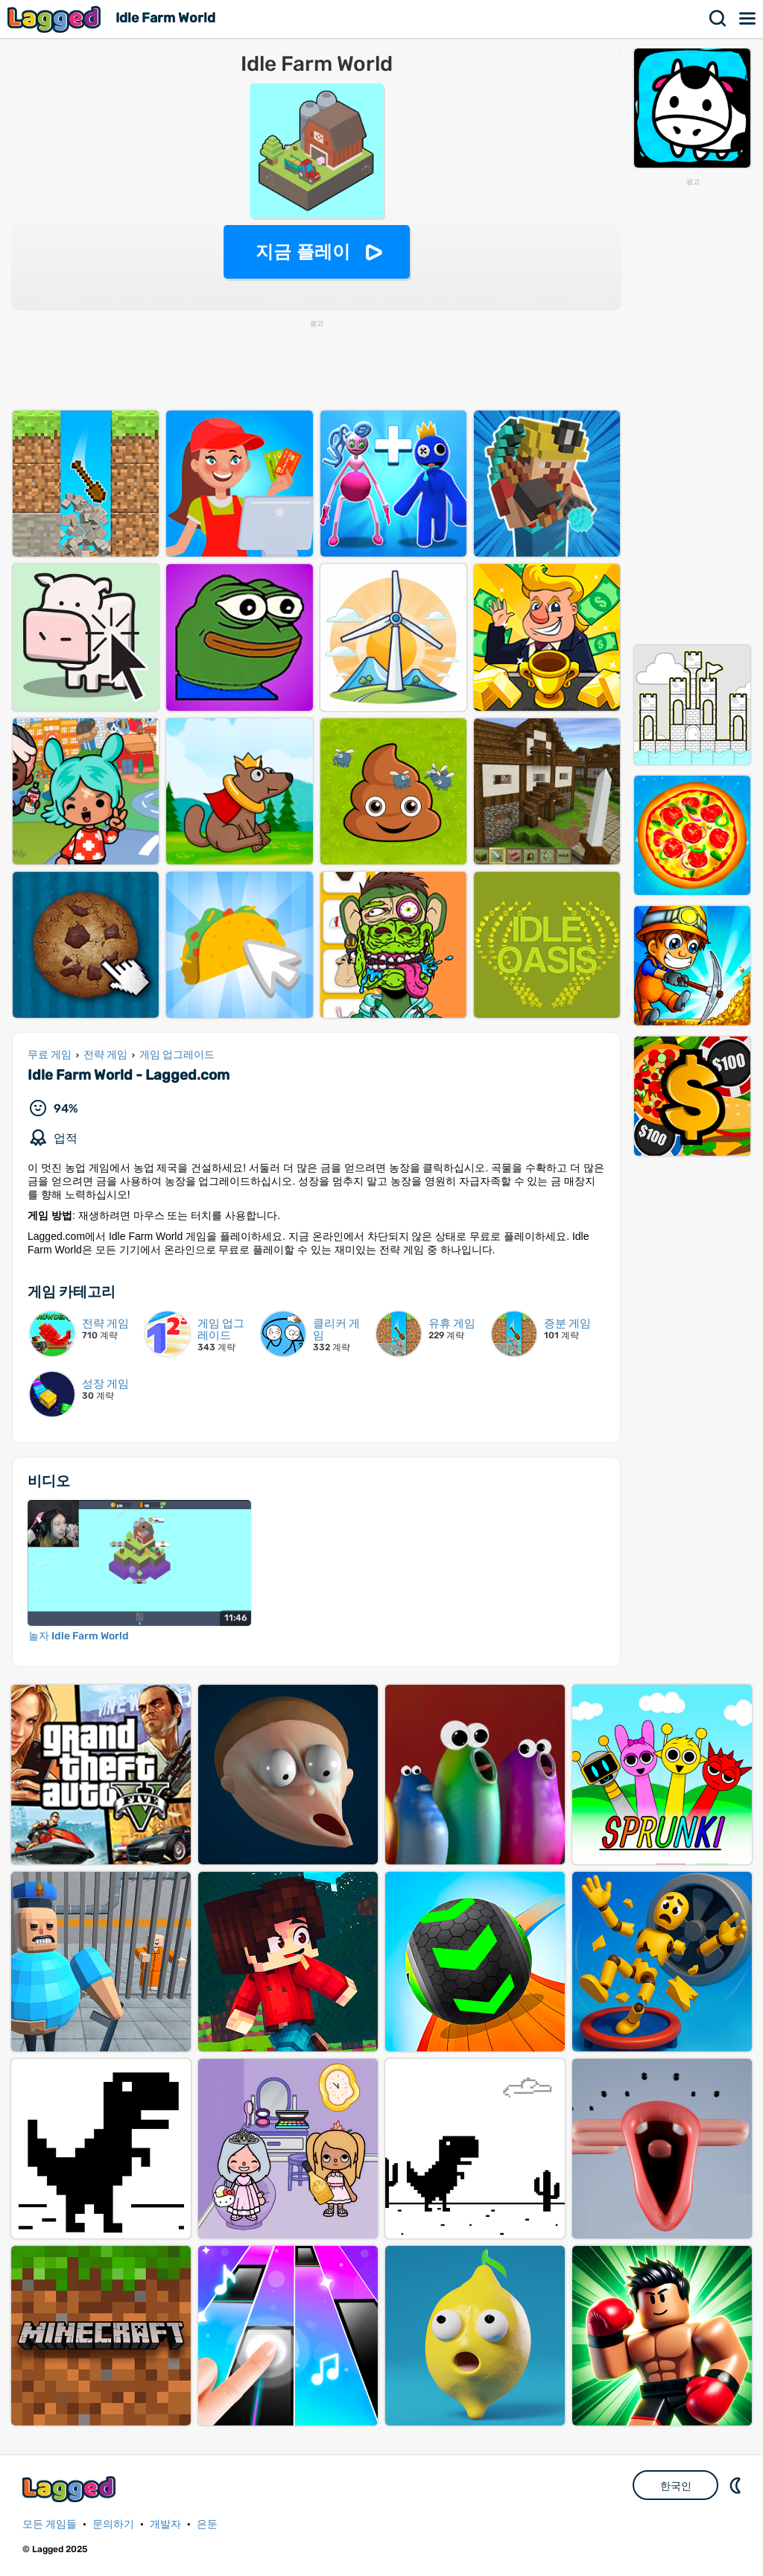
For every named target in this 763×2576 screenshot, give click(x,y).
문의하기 (113, 2524)
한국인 (675, 2486)
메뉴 (748, 18)
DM (737, 2485)
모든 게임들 (49, 2524)
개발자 (165, 2524)
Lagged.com (70, 2489)
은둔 (207, 2524)
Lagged (55, 19)
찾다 (718, 18)
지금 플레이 (303, 251)
